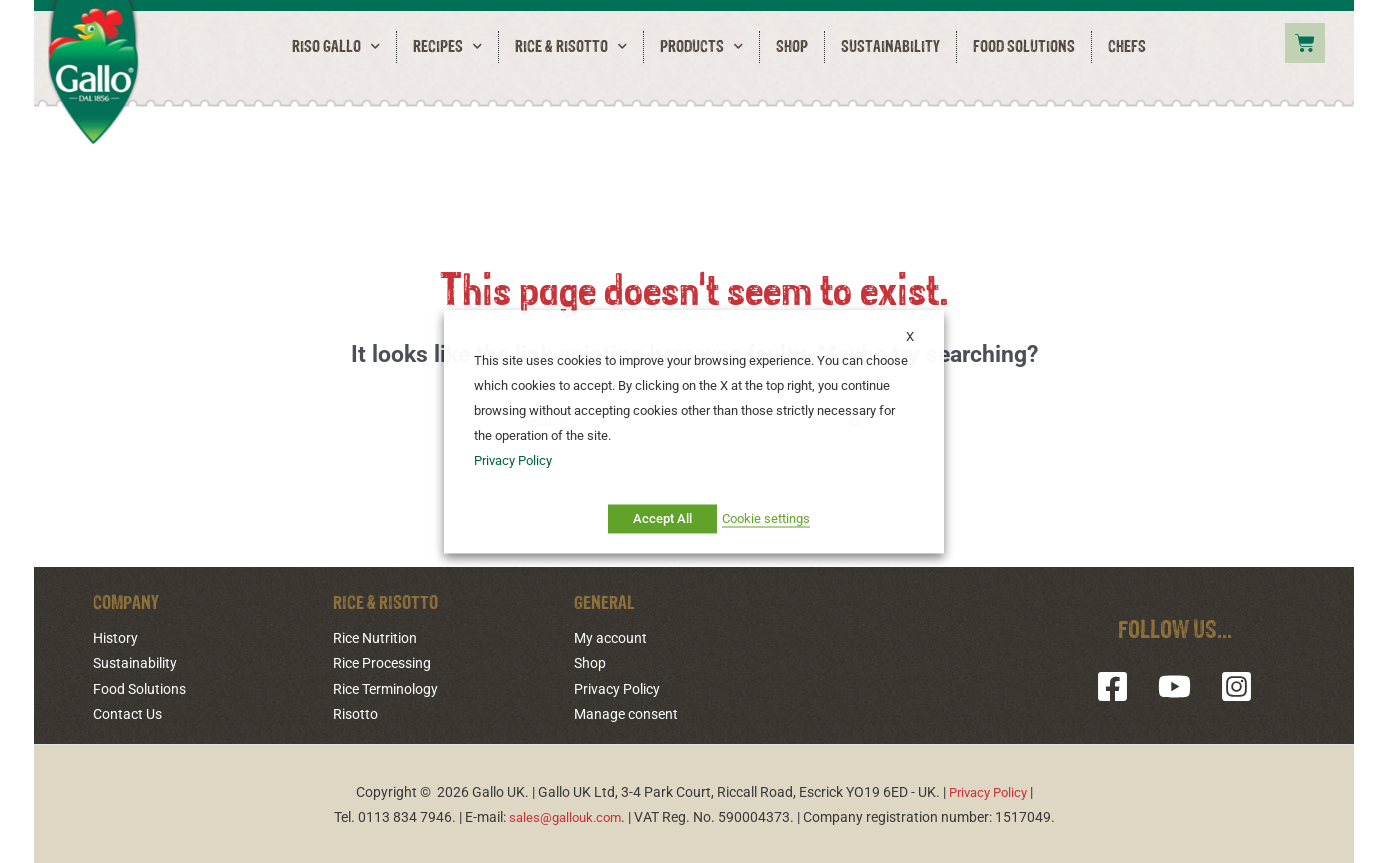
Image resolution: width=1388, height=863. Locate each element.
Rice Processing (382, 664)
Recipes (447, 47)
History (115, 639)
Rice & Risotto (571, 47)
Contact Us (127, 713)
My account (610, 639)
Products (701, 47)
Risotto (355, 713)
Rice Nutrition (375, 639)
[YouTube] (1174, 687)
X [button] (910, 336)
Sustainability (890, 47)
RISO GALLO (336, 47)
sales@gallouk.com (564, 815)
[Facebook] (1120, 687)
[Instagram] (1228, 687)
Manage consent (626, 713)
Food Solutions (1024, 47)
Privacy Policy (617, 689)
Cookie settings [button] (766, 518)
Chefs (1127, 47)
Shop (792, 47)
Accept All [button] (662, 518)
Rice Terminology (385, 689)
